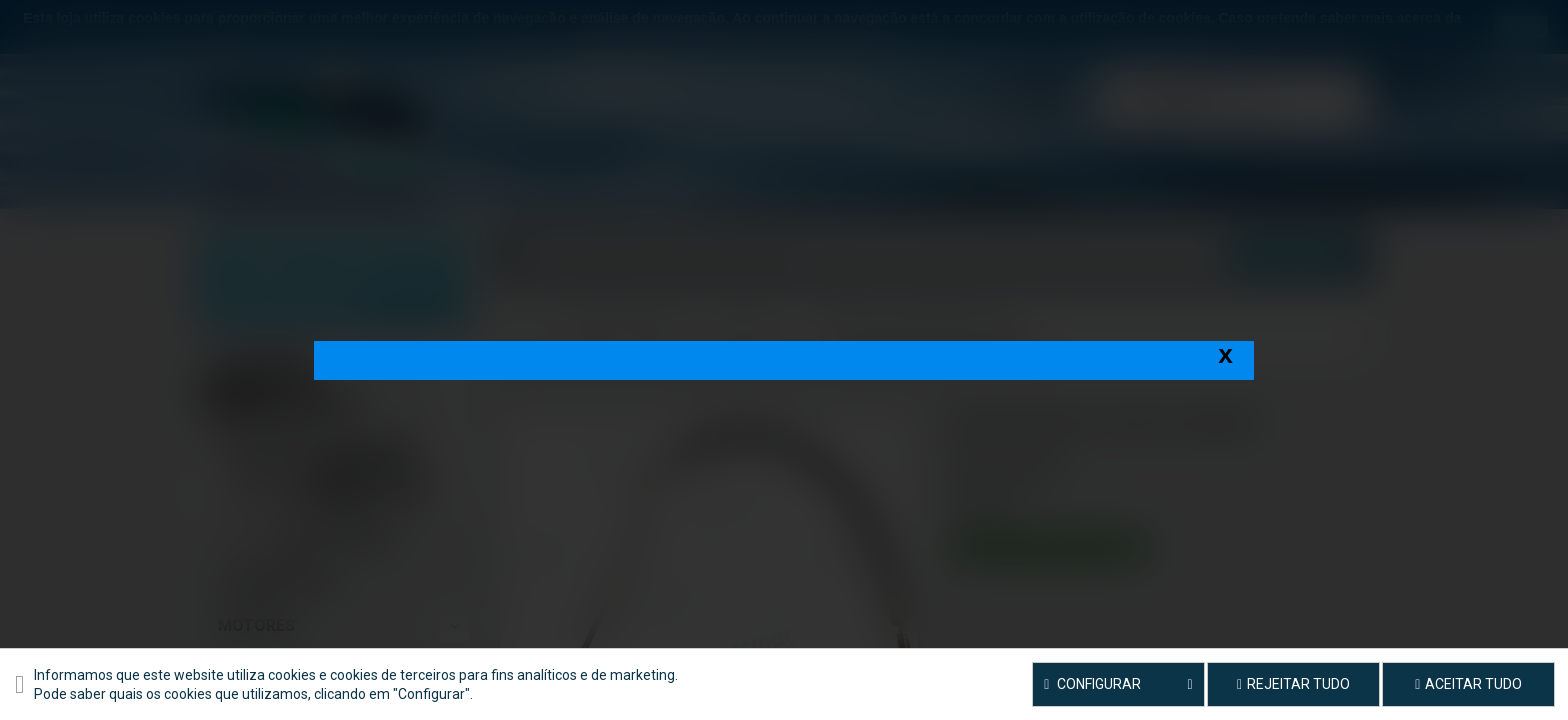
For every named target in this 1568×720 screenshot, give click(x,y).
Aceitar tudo (1468, 684)
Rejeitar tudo (1293, 684)
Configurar (1118, 685)
